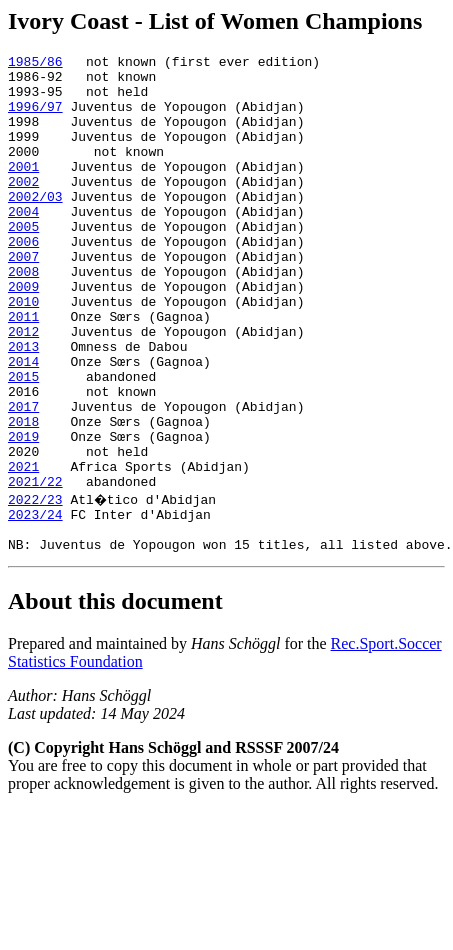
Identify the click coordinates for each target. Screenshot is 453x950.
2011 (23, 370)
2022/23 (35, 586)
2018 (23, 496)
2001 (23, 190)
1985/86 (35, 64)
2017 (23, 478)
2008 (23, 316)
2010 (23, 352)
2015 (23, 442)
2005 (23, 262)
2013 (23, 406)
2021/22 (35, 568)
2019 (23, 514)
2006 (23, 280)
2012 (23, 388)
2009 (23, 334)
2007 (23, 298)
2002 (23, 208)
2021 (23, 550)
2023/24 (35, 604)
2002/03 (35, 226)
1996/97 (35, 118)
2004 (23, 244)
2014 (23, 424)
